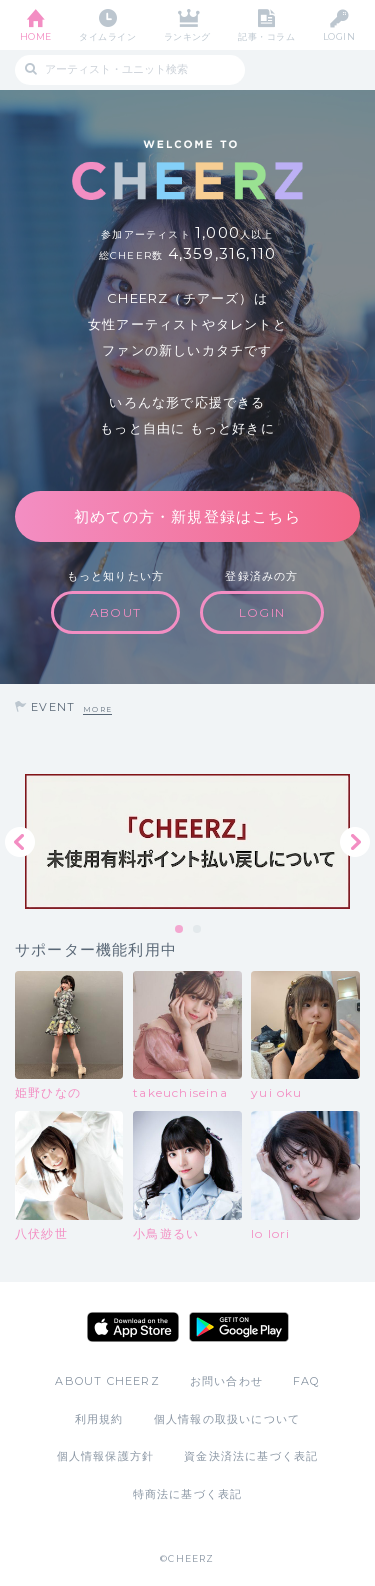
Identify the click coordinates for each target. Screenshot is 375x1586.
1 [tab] (180, 930)
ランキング (187, 36)
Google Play (239, 1327)
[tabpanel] (187, 841)
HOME (36, 36)
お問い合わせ (226, 1381)
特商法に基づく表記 (188, 1494)
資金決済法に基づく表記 (251, 1456)
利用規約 (99, 1419)
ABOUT (115, 612)
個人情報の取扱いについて (227, 1419)
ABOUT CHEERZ (107, 1381)
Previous (20, 842)
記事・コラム (266, 36)
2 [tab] (198, 930)
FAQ (306, 1381)
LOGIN (339, 36)
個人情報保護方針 (106, 1456)
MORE (97, 709)
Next (355, 842)
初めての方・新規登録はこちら (187, 516)
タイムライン (107, 36)
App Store (133, 1327)
